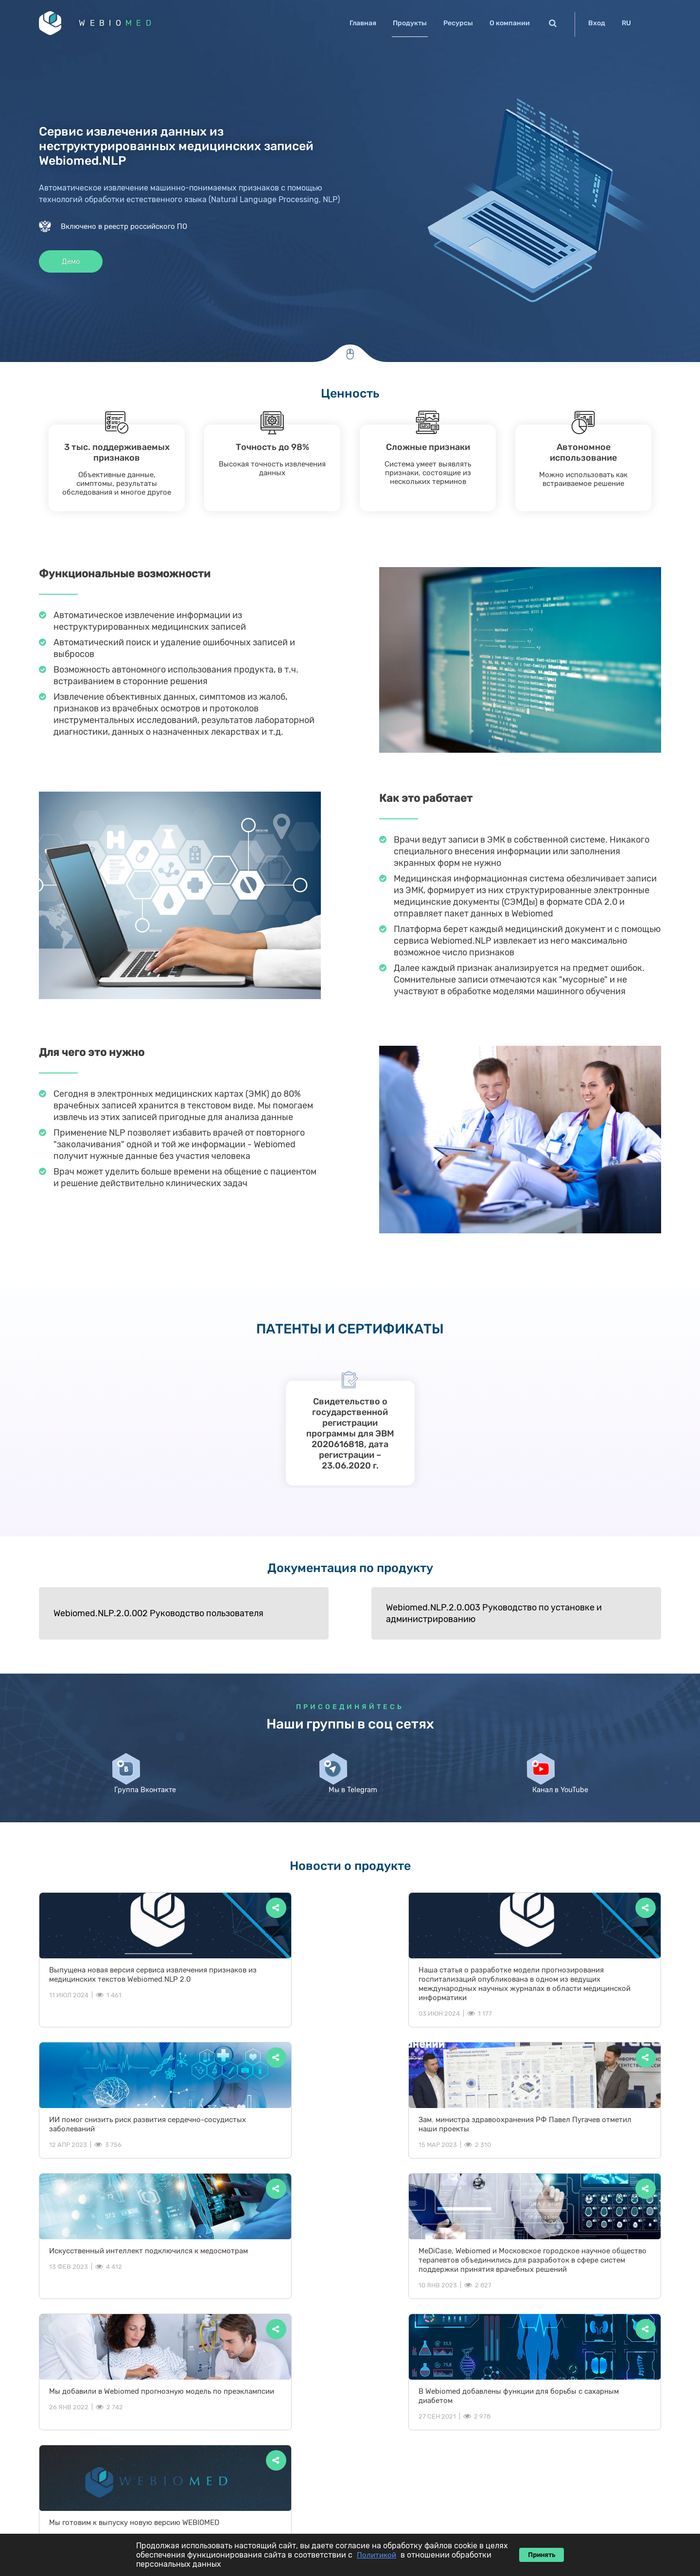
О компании (510, 23)
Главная (363, 23)
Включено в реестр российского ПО (124, 228)
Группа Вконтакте (142, 1805)
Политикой (376, 2555)
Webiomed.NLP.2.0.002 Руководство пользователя (128, 1615)
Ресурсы (458, 23)
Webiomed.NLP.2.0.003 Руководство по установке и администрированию (348, 1615)
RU (626, 23)
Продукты (410, 23)
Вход (596, 23)
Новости (584, 2419)
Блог (543, 2419)
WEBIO (123, 24)
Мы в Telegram (350, 1801)
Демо (73, 263)
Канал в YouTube (557, 1805)
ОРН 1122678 (595, 2500)
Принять (541, 2555)
